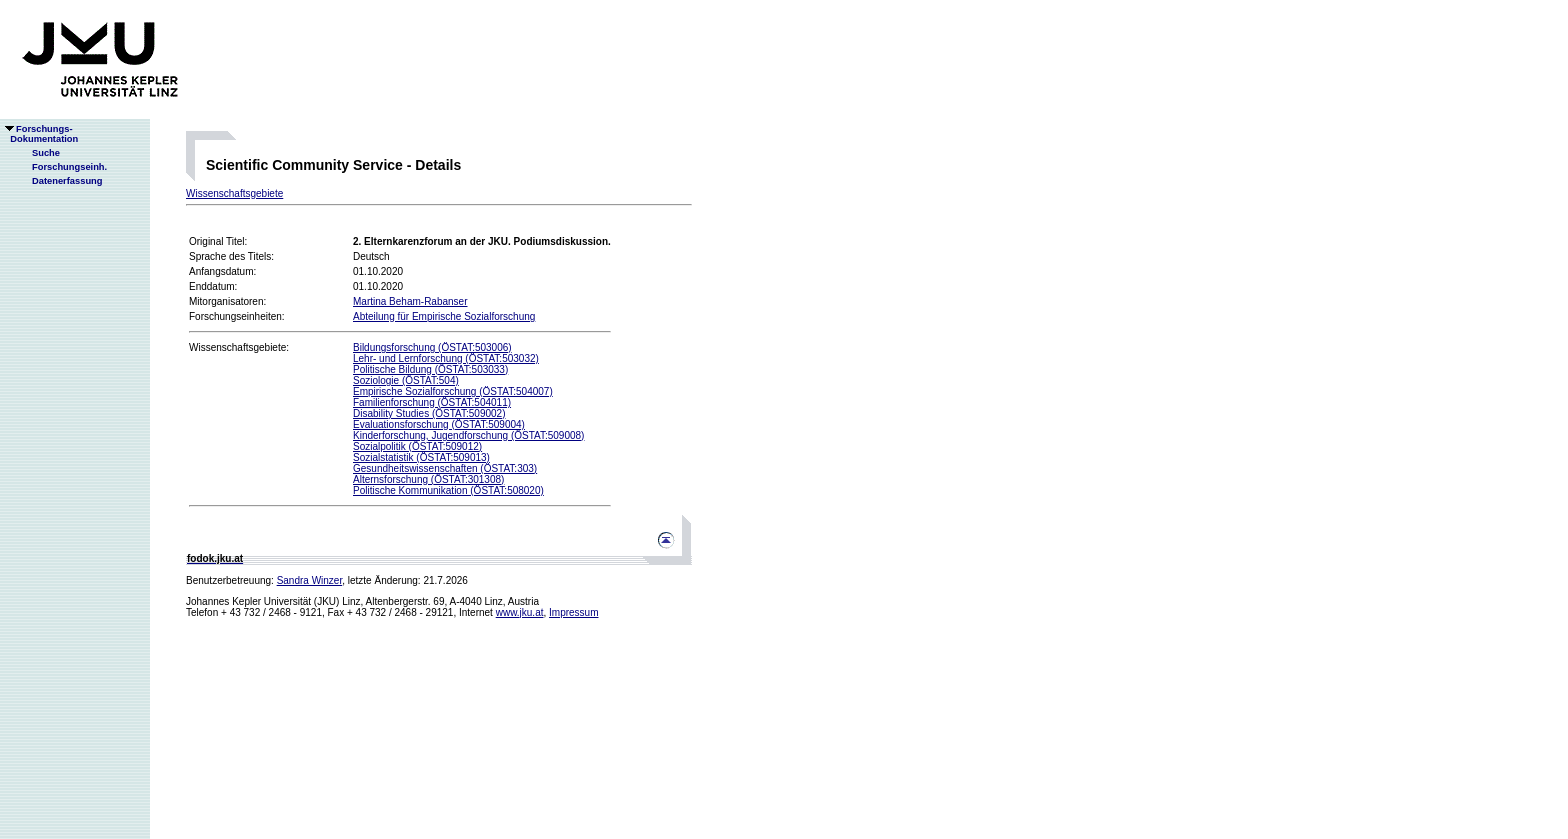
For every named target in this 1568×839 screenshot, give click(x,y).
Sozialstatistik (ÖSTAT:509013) (421, 457)
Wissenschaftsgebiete (234, 193)
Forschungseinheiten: (237, 316)
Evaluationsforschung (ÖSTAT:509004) (439, 424)
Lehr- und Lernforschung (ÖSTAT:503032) (446, 358)
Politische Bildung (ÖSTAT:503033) (430, 369)
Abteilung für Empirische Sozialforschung (444, 316)
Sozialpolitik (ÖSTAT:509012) (417, 446)
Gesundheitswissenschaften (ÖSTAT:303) (445, 468)
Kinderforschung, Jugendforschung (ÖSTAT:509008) (468, 435)
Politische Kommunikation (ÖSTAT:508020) (448, 490)
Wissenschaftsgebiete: (239, 347)
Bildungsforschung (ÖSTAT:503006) (432, 347)
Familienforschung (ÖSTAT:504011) (432, 402)
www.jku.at (520, 612)
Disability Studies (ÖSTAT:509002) (429, 413)
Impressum (573, 612)
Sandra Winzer (310, 580)
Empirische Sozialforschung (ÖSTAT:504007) (453, 391)
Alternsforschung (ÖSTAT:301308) (428, 479)
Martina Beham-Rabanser (410, 301)
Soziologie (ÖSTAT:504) (406, 380)
